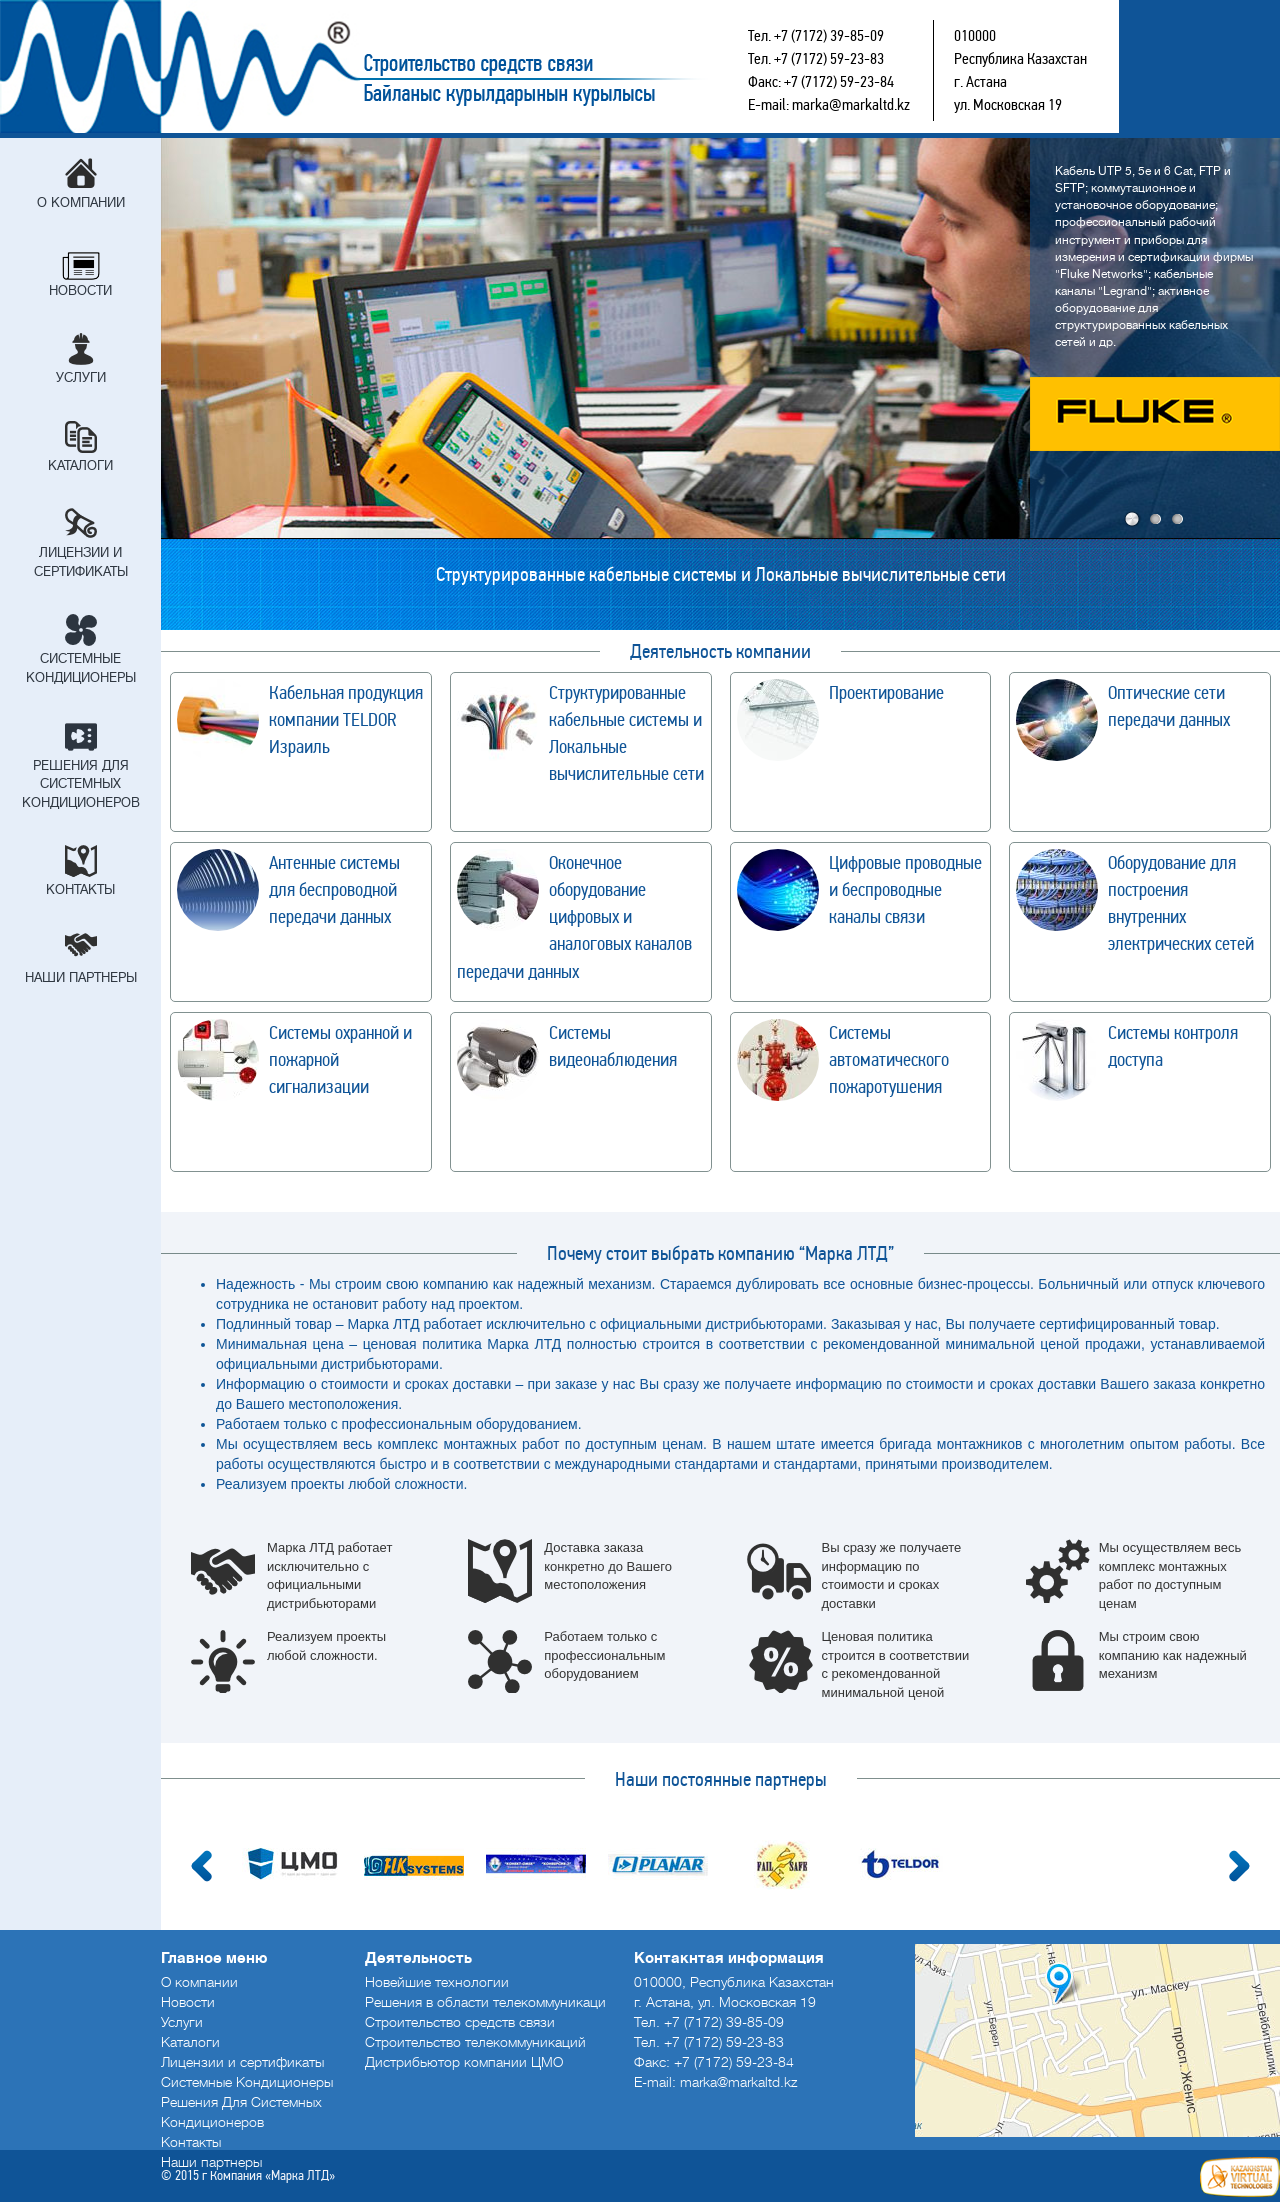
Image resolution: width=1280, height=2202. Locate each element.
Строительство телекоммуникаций (475, 2042)
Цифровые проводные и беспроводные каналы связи (905, 889)
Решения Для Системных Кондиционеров (81, 784)
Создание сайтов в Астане (1240, 2177)
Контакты (80, 889)
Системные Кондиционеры (81, 668)
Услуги (81, 377)
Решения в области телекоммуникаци (485, 2002)
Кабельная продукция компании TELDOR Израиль (346, 719)
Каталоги (80, 465)
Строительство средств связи (426, 66)
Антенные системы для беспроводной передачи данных (334, 889)
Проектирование (886, 692)
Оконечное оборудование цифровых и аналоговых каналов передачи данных (574, 917)
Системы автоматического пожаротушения (889, 1059)
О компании (81, 202)
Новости (80, 290)
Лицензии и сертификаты (81, 562)
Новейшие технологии (437, 1982)
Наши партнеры (81, 977)
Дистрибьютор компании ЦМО (464, 2062)
